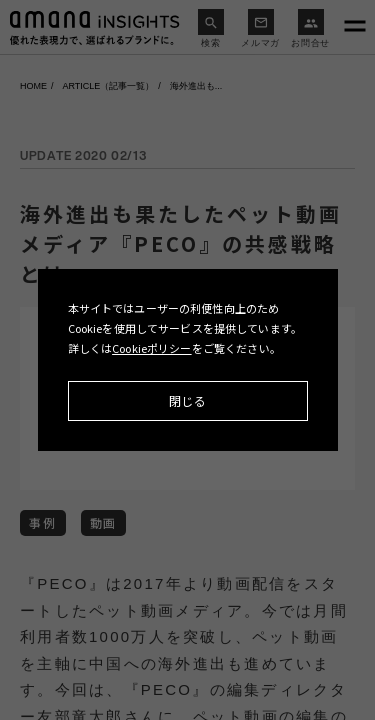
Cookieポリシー (152, 348)
